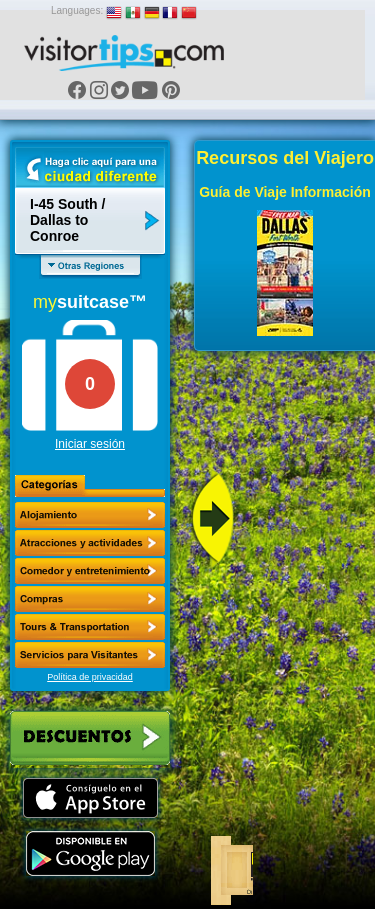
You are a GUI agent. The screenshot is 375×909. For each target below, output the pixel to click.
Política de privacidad (90, 677)
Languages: (77, 10)
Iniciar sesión (90, 444)
